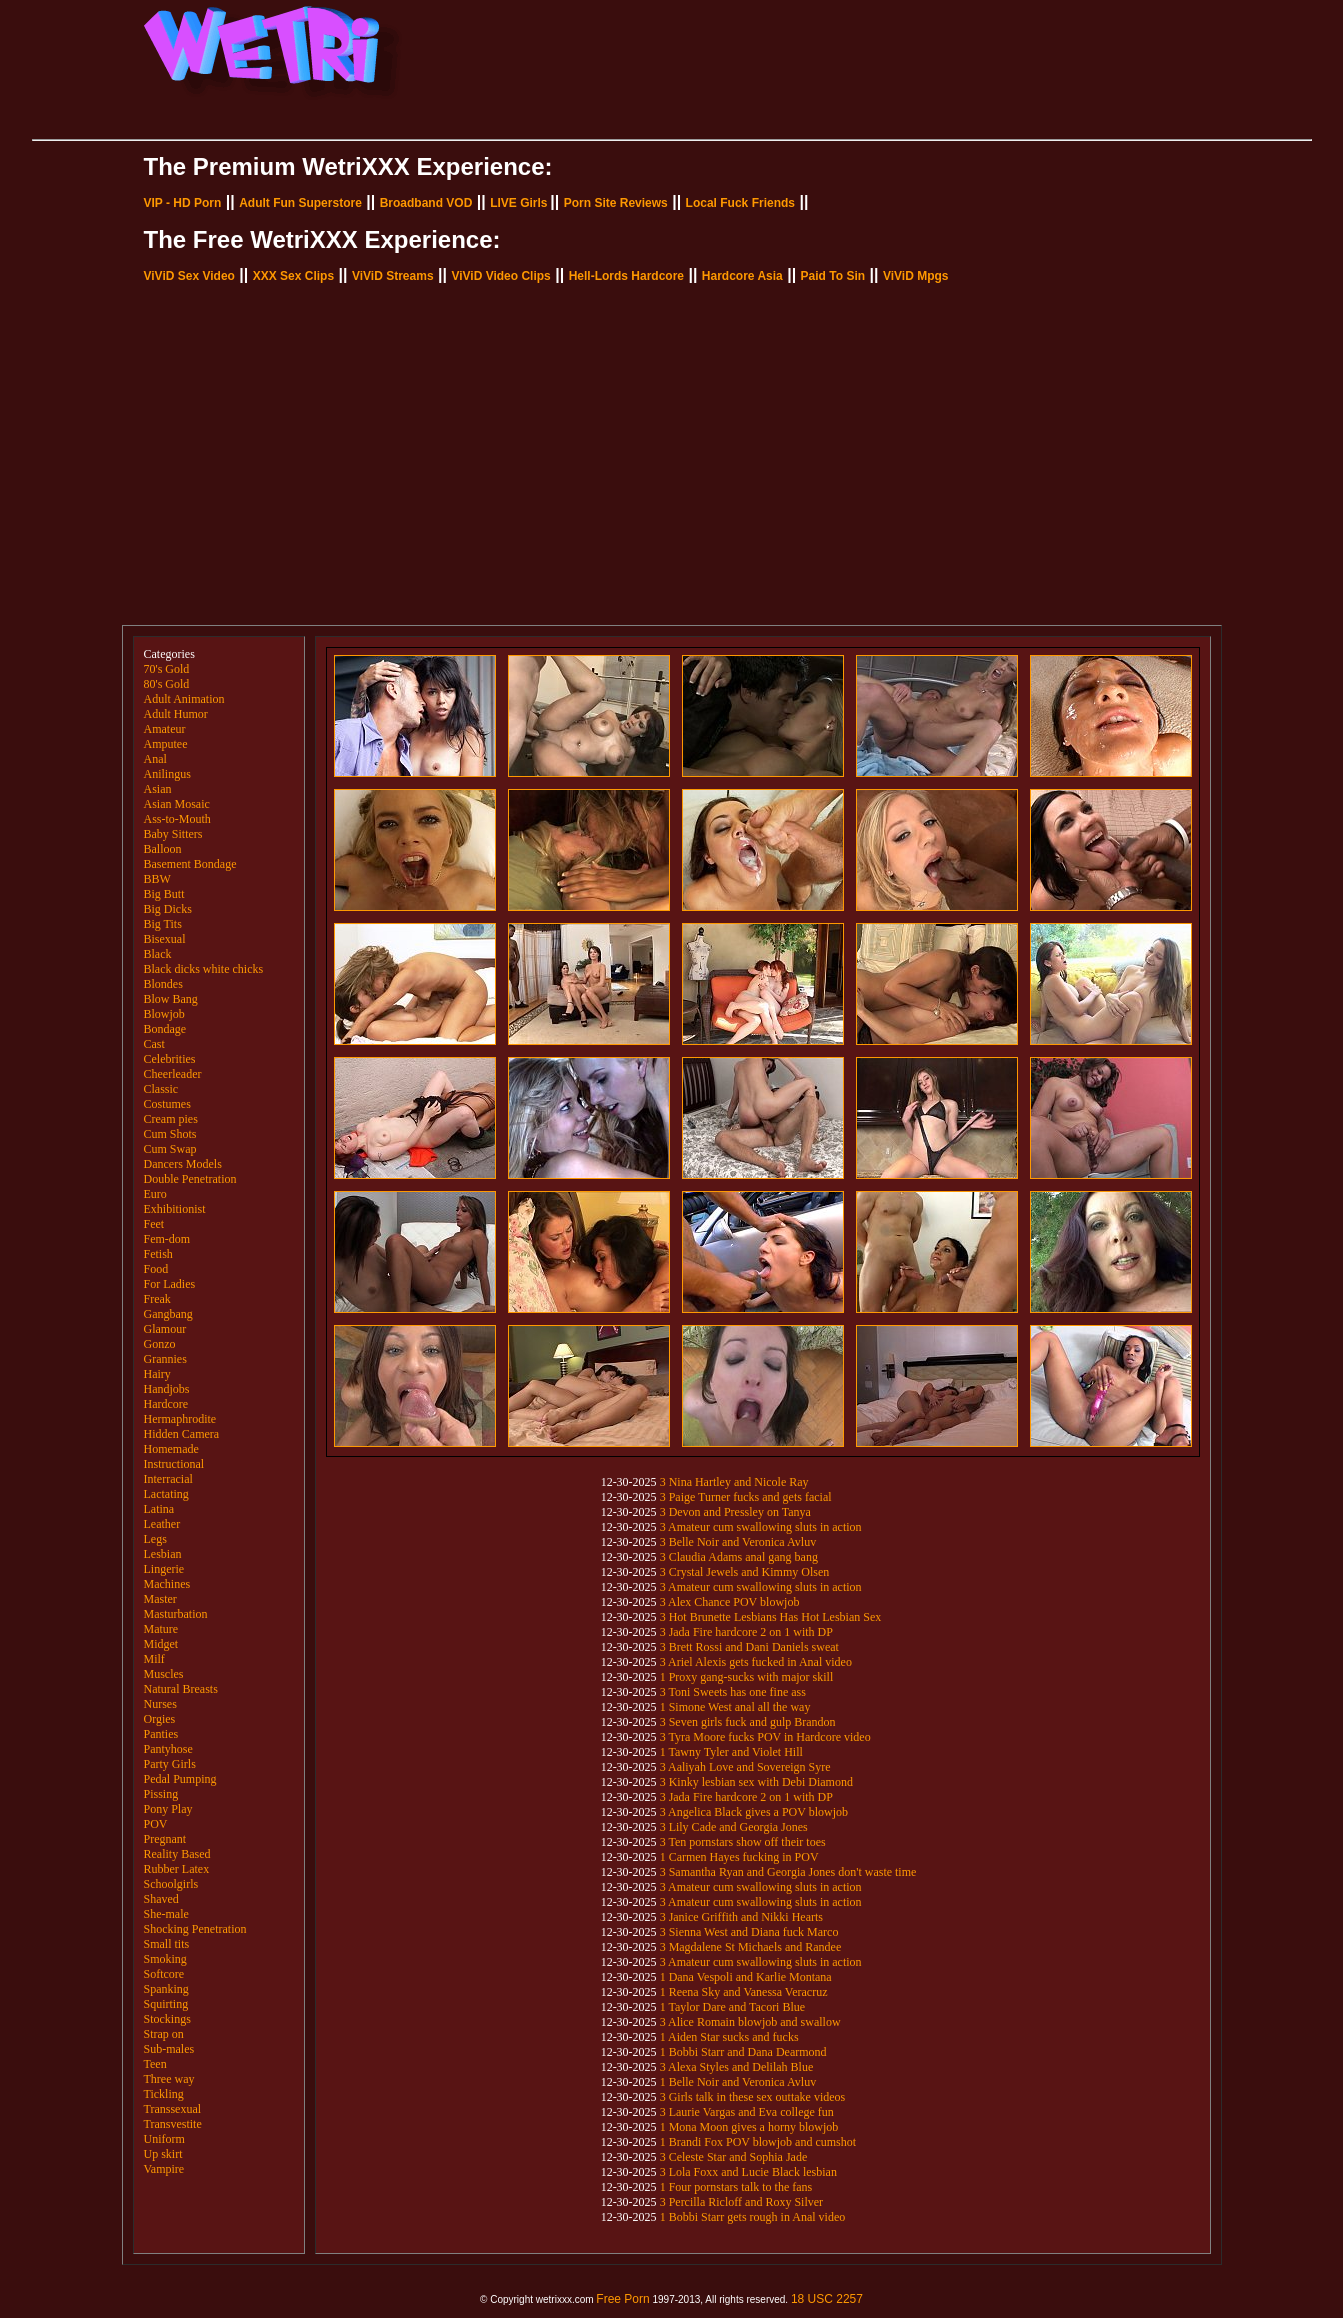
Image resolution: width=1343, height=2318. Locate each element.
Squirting (166, 2004)
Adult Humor (176, 714)
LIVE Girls (518, 203)
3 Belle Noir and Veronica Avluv (738, 1542)
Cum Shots (170, 1134)
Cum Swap (170, 1149)
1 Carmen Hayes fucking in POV (739, 1857)
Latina (159, 1509)
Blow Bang (171, 999)
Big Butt (164, 894)
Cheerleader (173, 1074)
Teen (155, 2064)
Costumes (167, 1104)
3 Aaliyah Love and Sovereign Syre (745, 1767)
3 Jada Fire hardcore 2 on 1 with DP (746, 1632)
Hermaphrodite (180, 1419)
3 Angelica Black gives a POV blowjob (754, 1812)
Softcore (164, 1974)
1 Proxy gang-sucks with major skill (747, 1677)
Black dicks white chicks (204, 969)
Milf (154, 1659)
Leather (162, 1524)
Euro (155, 1194)
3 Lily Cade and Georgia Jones (734, 1827)
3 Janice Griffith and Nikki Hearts (741, 1917)
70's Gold (167, 669)
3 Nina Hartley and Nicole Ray (734, 1482)
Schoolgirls (171, 1884)
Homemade (171, 1449)
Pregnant (165, 1839)
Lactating (166, 1494)
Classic (161, 1089)
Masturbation (176, 1614)
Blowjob (164, 1014)
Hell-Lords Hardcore (626, 276)
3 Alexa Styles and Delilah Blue (737, 2067)
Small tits (167, 1944)
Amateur (165, 729)
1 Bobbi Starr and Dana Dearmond (743, 2052)
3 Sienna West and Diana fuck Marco (749, 1932)
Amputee (166, 744)
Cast (154, 1044)
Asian (158, 789)
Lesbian (163, 1554)
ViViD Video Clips (500, 276)
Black (158, 954)
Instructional (174, 1464)
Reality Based (177, 1854)
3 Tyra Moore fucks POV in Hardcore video (765, 1737)
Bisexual (165, 939)
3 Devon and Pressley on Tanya (735, 1512)
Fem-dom (167, 1239)
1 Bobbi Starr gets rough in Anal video (753, 2217)
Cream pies (171, 1119)
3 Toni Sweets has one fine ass (733, 1692)
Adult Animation (184, 699)
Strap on (164, 2034)
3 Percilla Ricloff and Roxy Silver (741, 2202)
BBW (157, 879)
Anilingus (167, 774)
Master (160, 1599)
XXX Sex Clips (293, 276)
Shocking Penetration (195, 1929)
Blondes (163, 984)
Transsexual (173, 2109)
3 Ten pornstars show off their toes (743, 1842)
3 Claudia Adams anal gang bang (739, 1557)
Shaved (161, 1899)
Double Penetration (190, 1179)
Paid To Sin (833, 276)
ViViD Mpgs (916, 276)
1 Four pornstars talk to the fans (736, 2187)
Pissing (161, 1794)
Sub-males (169, 2049)
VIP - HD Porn (183, 203)
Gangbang (168, 1314)
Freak (157, 1299)
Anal (155, 759)
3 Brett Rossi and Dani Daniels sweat (749, 1647)
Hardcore (166, 1404)
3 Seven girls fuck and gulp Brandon (748, 1722)
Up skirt (163, 2154)
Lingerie (164, 1569)
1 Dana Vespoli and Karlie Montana (746, 1977)
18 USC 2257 (827, 2299)
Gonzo (160, 1344)
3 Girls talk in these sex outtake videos (753, 2097)
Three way (169, 2079)
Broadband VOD (426, 203)
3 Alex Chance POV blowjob (730, 1602)
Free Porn (622, 2299)
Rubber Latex (177, 1869)
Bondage (165, 1029)
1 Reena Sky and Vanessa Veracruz (744, 1992)
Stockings (167, 2019)
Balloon (163, 849)
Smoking (165, 1959)
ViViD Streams (393, 276)
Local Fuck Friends (740, 203)
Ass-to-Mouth (177, 819)
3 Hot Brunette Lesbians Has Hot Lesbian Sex (771, 1617)
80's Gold (167, 684)
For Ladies (170, 1284)
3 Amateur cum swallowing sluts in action (761, 1527)
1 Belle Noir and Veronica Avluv (738, 2082)
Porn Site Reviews (616, 203)
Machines (167, 1584)
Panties (161, 1734)
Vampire (164, 2169)
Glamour (165, 1329)
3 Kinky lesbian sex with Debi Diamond (756, 1782)
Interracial (168, 1479)
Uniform (164, 2139)
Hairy (157, 1374)
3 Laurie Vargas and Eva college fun (747, 2112)
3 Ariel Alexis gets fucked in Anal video (756, 1662)
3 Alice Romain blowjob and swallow (750, 2022)
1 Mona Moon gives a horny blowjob (749, 2127)
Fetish (158, 1254)
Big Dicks (168, 909)
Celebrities (170, 1059)
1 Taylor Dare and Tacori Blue (733, 2007)
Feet (154, 1224)
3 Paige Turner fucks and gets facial (746, 1497)
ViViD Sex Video (189, 276)
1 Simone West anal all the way (735, 1707)
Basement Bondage (190, 864)
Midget (161, 1644)
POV (156, 1824)
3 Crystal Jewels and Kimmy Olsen (745, 1572)
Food (156, 1269)
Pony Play (168, 1809)
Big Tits (163, 924)
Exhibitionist (175, 1209)
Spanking (166, 1989)
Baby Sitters (173, 834)
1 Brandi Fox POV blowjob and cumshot (758, 2142)
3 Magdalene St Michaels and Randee (751, 1947)
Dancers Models (183, 1164)
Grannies (165, 1359)
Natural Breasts (181, 1689)
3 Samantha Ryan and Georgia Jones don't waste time (788, 1872)
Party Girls (170, 1764)
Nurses (160, 1704)
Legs (155, 1539)
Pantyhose (168, 1749)
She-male (166, 1914)
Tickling (164, 2094)
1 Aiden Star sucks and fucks (729, 2037)
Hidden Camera (182, 1434)
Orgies (160, 1719)
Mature (161, 1629)
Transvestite (173, 2124)
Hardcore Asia (742, 276)
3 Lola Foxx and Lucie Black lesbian (748, 2172)
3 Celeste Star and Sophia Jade (734, 2157)
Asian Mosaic (177, 804)
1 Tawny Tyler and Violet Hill (731, 1752)
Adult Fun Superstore (300, 203)
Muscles (164, 1674)
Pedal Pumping (180, 1779)
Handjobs (167, 1389)
